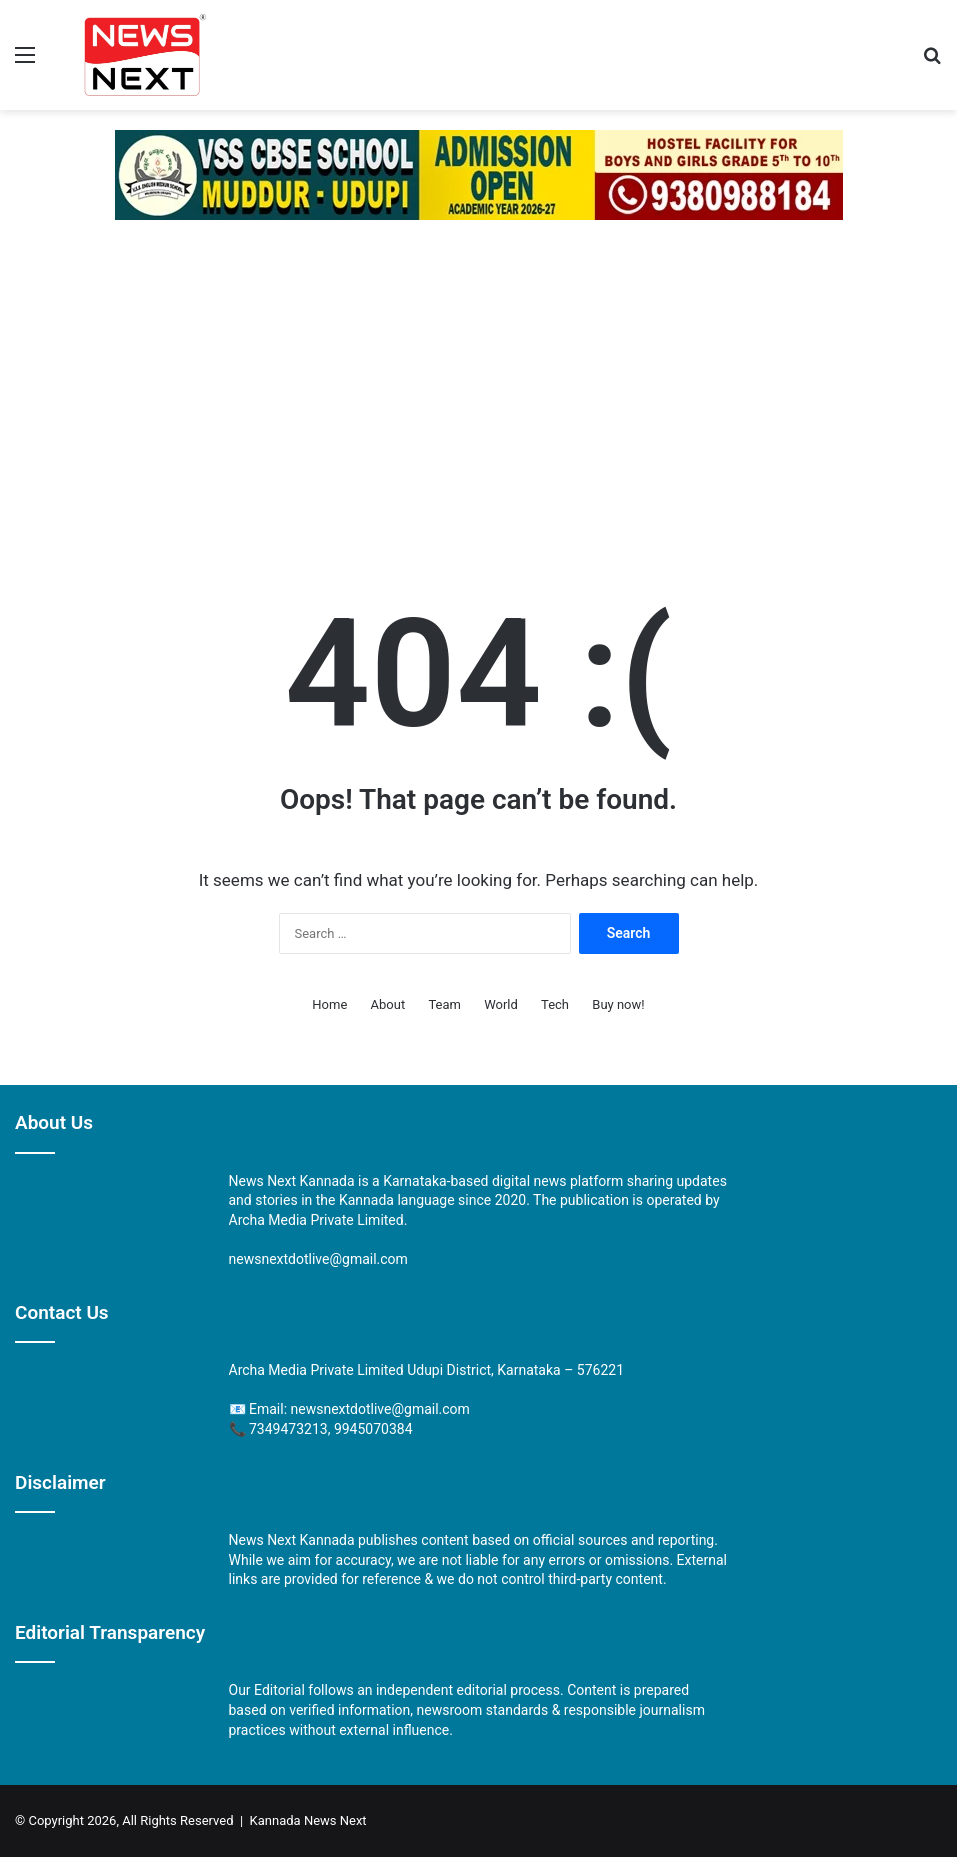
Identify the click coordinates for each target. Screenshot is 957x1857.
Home (329, 1004)
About (388, 1004)
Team (444, 1004)
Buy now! (618, 1004)
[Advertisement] (478, 390)
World (501, 1004)
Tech (555, 1004)
